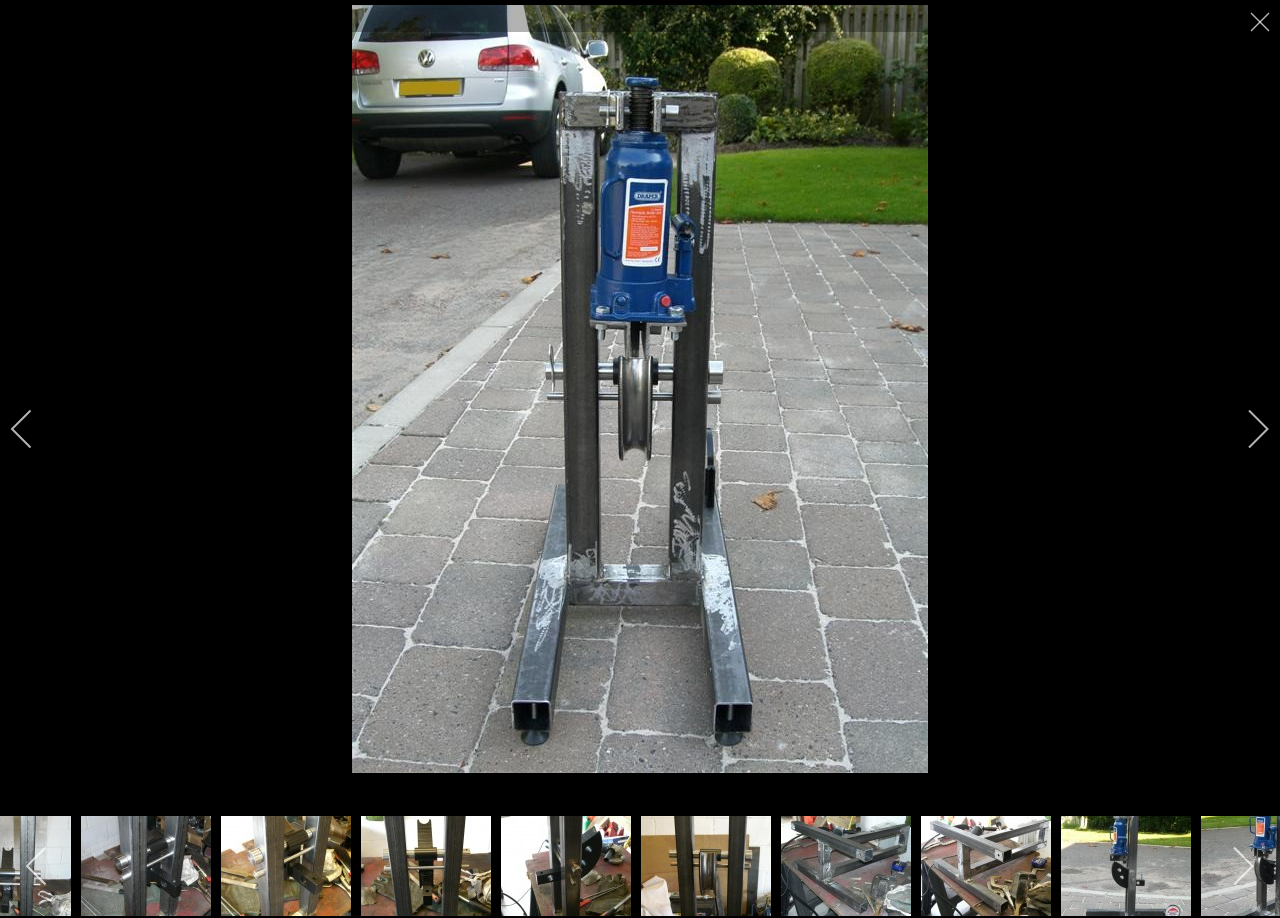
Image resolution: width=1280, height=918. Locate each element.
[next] (1245, 429)
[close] (1262, 22)
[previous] (35, 429)
